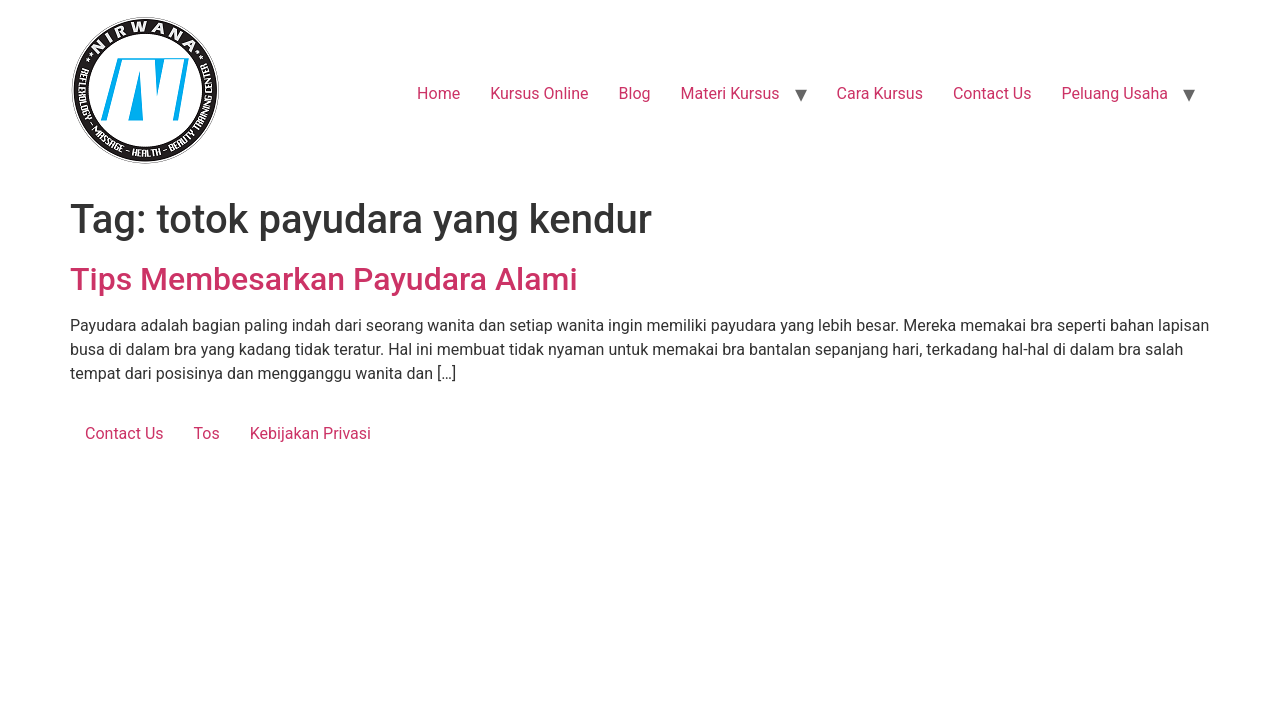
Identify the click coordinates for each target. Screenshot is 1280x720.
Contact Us (992, 93)
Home (438, 93)
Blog (635, 93)
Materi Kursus (729, 93)
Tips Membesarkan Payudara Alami (324, 279)
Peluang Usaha (1114, 93)
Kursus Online (539, 93)
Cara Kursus (880, 93)
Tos (207, 433)
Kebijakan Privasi (310, 433)
